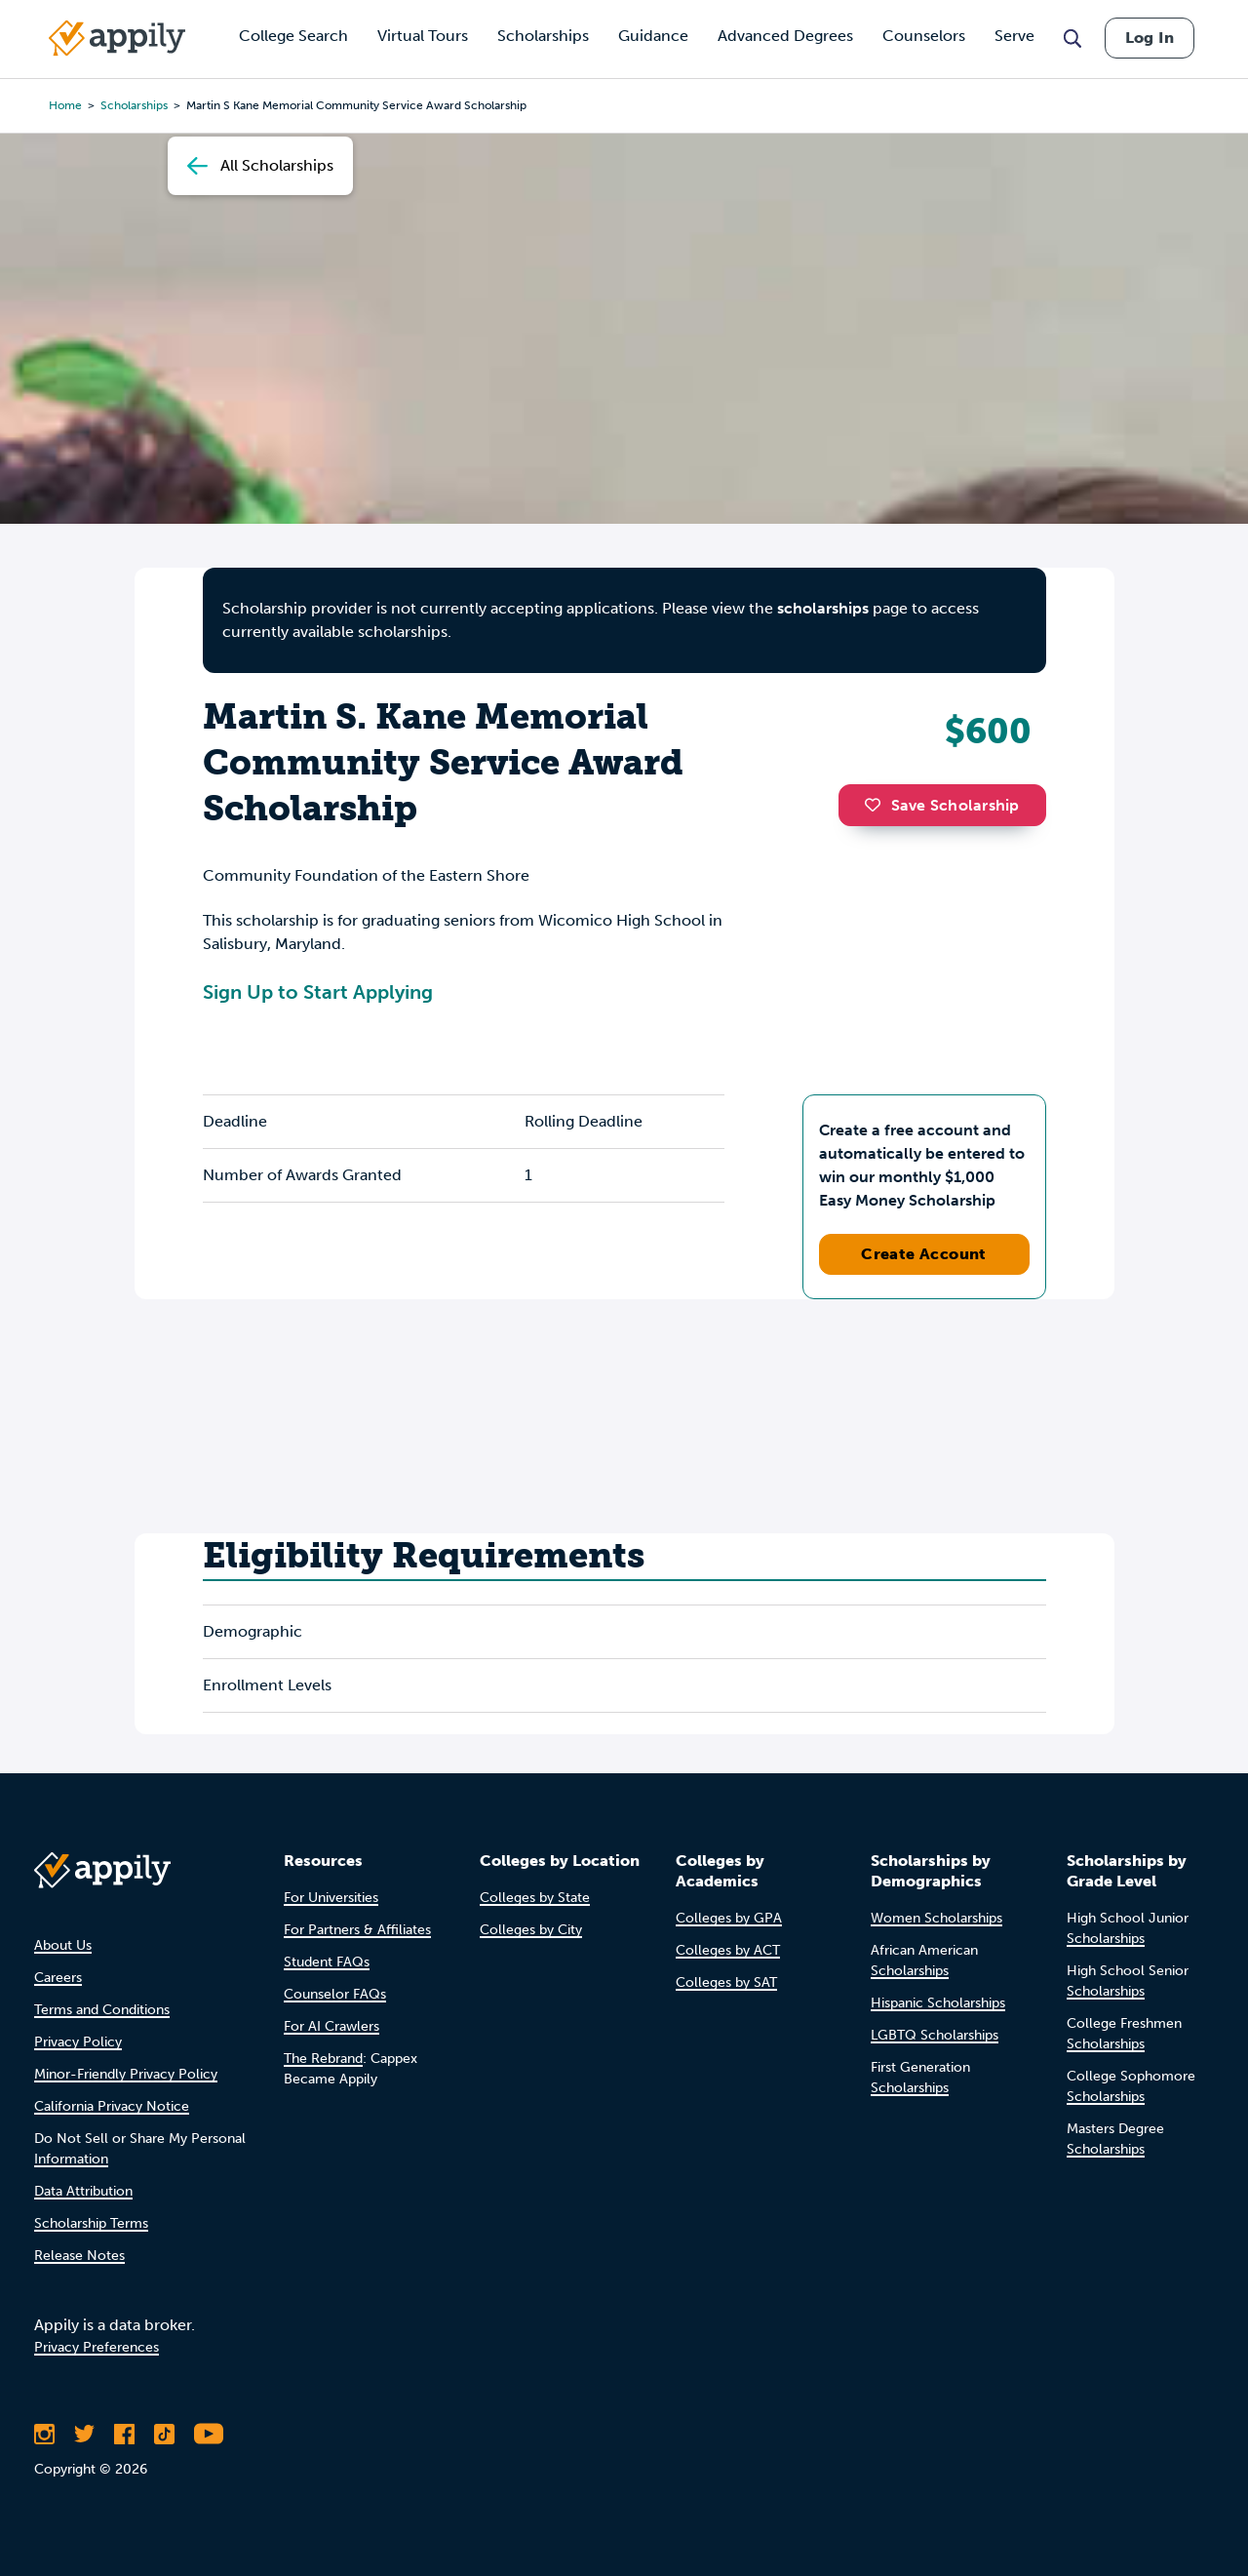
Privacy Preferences (96, 2347)
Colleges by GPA (729, 1918)
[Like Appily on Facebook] (124, 2433)
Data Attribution (83, 2191)
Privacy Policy (78, 2042)
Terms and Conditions (102, 2009)
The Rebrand (323, 2058)
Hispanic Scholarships (938, 2003)
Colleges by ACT (728, 1950)
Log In (1149, 37)
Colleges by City (531, 1930)
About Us (63, 1945)
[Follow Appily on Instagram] (44, 2433)
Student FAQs (327, 1962)
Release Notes (79, 2255)
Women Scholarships (936, 1918)
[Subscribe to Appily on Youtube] (208, 2433)
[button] (877, 804)
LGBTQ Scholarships (934, 2035)
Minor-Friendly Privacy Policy (125, 2074)
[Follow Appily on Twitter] (84, 2433)
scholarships (823, 608)
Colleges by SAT (726, 1982)
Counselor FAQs (335, 1994)
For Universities (331, 1897)
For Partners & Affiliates (357, 1930)
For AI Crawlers (331, 2026)
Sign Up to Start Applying (318, 992)
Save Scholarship (942, 805)
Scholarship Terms (91, 2223)
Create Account (924, 1254)
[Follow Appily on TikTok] (164, 2433)
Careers (58, 1977)
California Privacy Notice (111, 2106)
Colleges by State (535, 1897)
